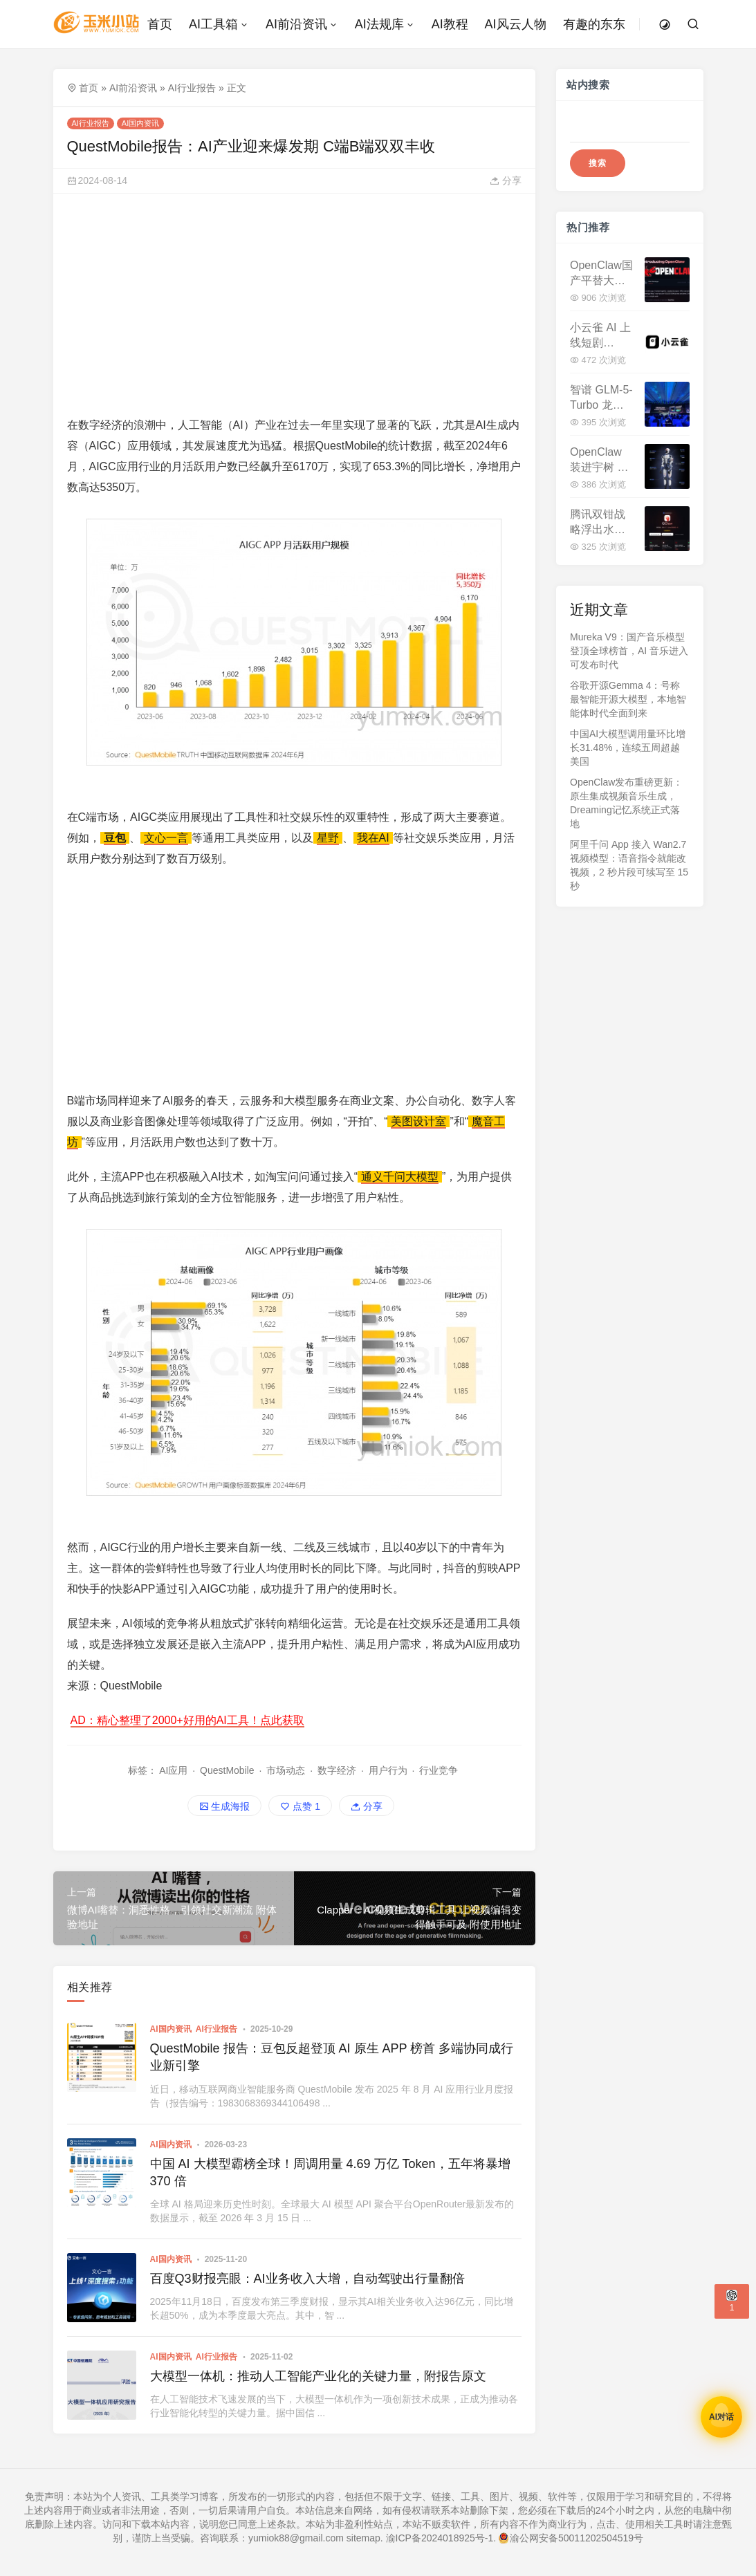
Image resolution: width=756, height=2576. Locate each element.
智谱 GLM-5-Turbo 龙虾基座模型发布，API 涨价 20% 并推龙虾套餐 (601, 399)
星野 (328, 838)
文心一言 (166, 838)
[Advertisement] (294, 304)
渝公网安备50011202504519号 (571, 2537)
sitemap (363, 2537)
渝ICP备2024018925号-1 (440, 2537)
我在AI (373, 838)
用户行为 (388, 1770)
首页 (88, 87)
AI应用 (173, 1770)
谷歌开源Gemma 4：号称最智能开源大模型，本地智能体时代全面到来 (628, 699)
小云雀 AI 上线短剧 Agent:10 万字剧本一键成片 (600, 336)
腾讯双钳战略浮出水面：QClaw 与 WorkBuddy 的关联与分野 (598, 523)
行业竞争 (438, 1770)
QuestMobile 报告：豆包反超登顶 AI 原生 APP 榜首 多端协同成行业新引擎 (332, 2057)
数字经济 (336, 1770)
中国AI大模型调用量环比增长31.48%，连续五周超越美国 (627, 747)
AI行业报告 (192, 87)
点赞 (300, 1806)
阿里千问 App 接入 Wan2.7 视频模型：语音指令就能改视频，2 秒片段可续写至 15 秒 (629, 865)
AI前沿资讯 (133, 87)
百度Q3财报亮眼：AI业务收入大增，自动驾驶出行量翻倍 (307, 2279)
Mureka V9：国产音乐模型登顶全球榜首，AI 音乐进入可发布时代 (629, 650)
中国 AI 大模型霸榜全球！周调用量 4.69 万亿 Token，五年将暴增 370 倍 (330, 2172)
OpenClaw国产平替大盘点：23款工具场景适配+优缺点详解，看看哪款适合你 (601, 274)
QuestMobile (227, 1770)
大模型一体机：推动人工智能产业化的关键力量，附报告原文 (318, 2376)
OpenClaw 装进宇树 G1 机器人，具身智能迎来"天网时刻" (601, 461)
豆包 (115, 838)
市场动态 (285, 1770)
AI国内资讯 (140, 123)
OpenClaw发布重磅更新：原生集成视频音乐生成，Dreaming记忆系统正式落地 (626, 803)
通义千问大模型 (400, 1177)
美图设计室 (418, 1121)
